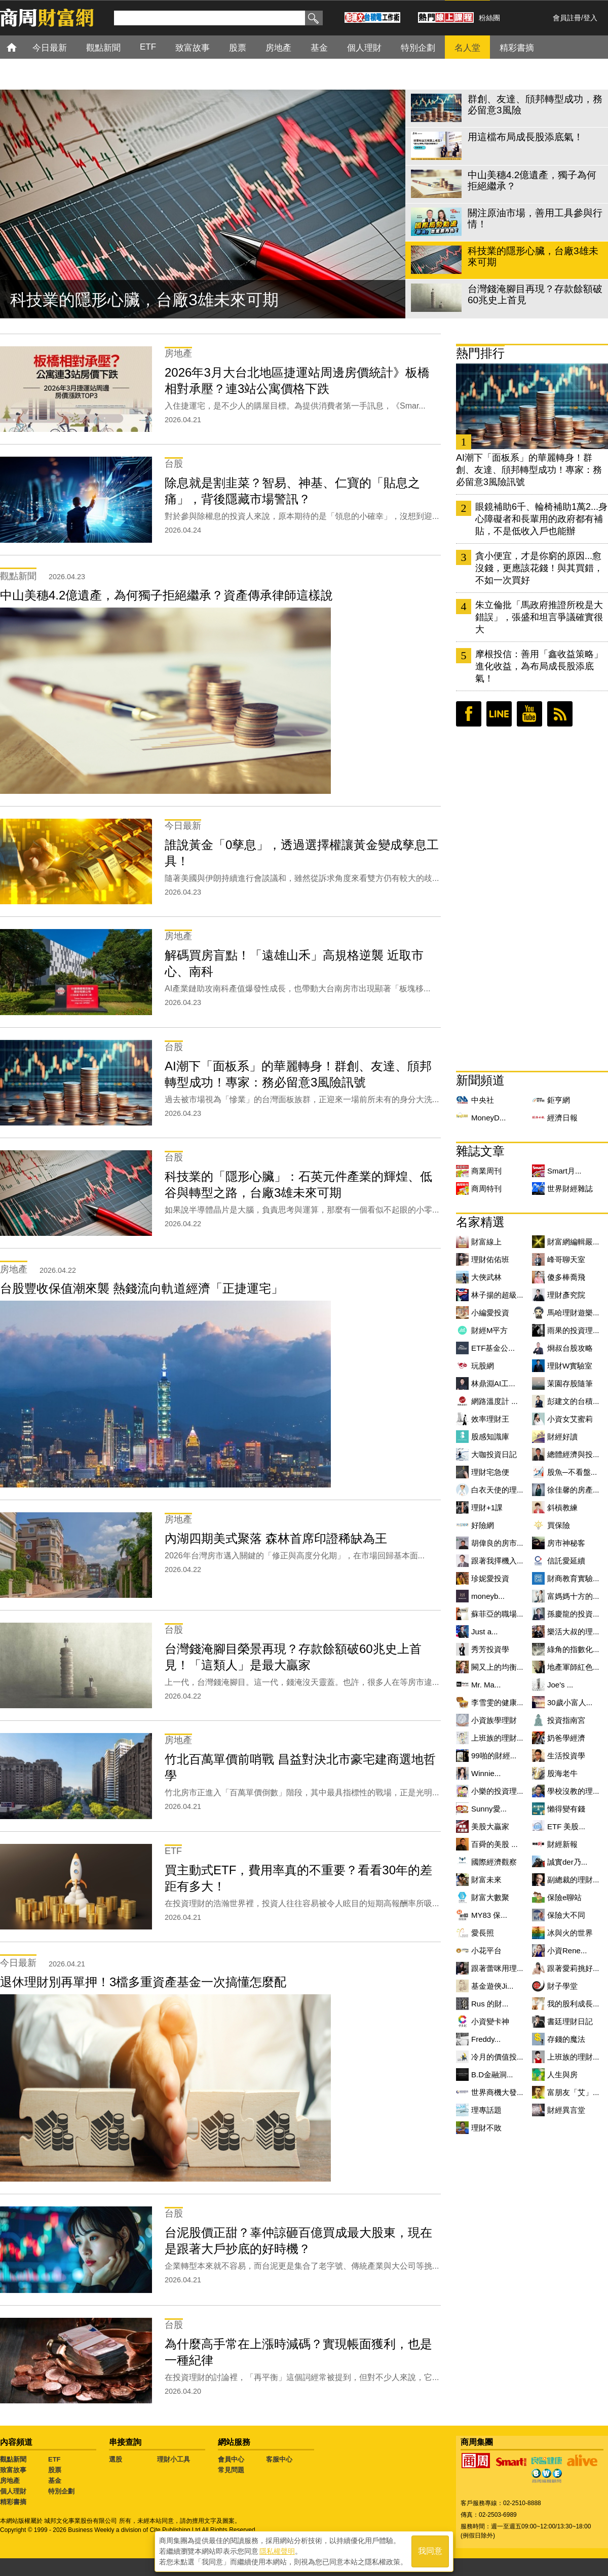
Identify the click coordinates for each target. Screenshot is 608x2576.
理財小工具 (173, 2459)
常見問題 (231, 2470)
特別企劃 (61, 2491)
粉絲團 (489, 18)
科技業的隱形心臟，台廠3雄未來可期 (144, 300)
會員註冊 (567, 18)
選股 (115, 2459)
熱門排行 (480, 353)
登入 (590, 18)
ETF (54, 2459)
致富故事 (13, 2470)
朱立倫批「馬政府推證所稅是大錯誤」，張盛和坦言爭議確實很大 (539, 617)
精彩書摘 (13, 2502)
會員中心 (231, 2459)
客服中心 (279, 2459)
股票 (54, 2470)
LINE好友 (499, 714)
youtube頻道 (529, 714)
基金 (54, 2480)
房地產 (10, 2480)
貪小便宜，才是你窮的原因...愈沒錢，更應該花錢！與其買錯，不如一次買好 (539, 568)
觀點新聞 (13, 2459)
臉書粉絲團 (468, 714)
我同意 (430, 2551)
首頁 (21, 46)
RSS (560, 714)
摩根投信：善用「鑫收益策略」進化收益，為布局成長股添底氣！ (539, 666)
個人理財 (13, 2491)
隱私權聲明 (277, 2551)
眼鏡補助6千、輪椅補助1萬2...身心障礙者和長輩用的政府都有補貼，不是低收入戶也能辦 (541, 519)
